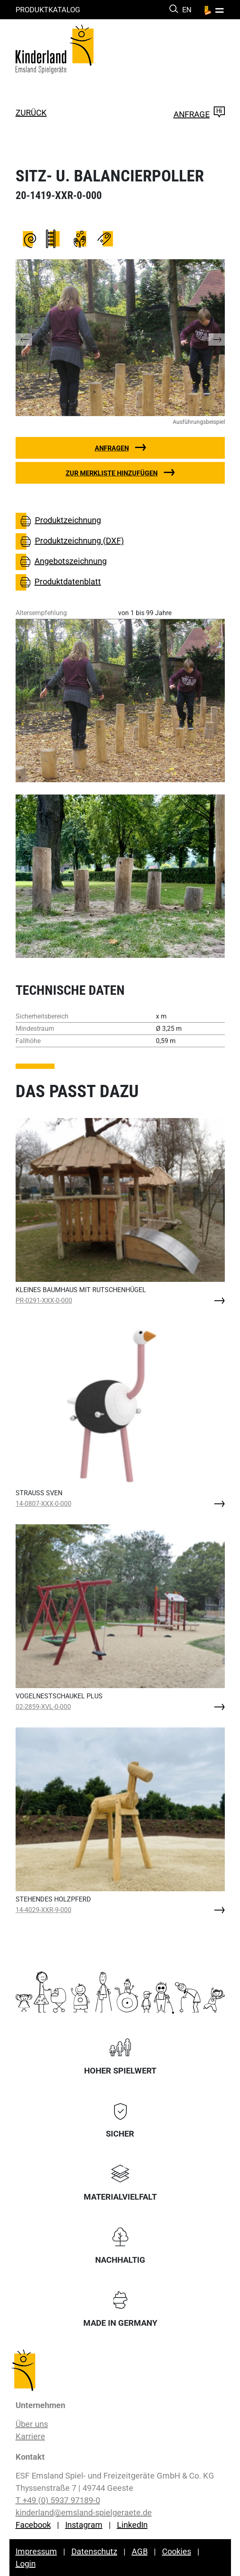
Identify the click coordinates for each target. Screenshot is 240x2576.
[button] (32, 337)
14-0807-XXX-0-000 (43, 1504)
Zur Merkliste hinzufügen (112, 473)
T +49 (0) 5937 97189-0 (58, 2500)
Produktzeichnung (58, 521)
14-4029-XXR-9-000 (43, 1910)
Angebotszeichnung (61, 562)
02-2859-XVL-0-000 (43, 1707)
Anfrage (199, 114)
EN (187, 9)
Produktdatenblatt (58, 582)
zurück (31, 113)
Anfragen (112, 448)
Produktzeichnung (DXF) (70, 541)
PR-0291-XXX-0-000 (44, 1300)
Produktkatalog (48, 9)
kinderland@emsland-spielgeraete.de (84, 2512)
